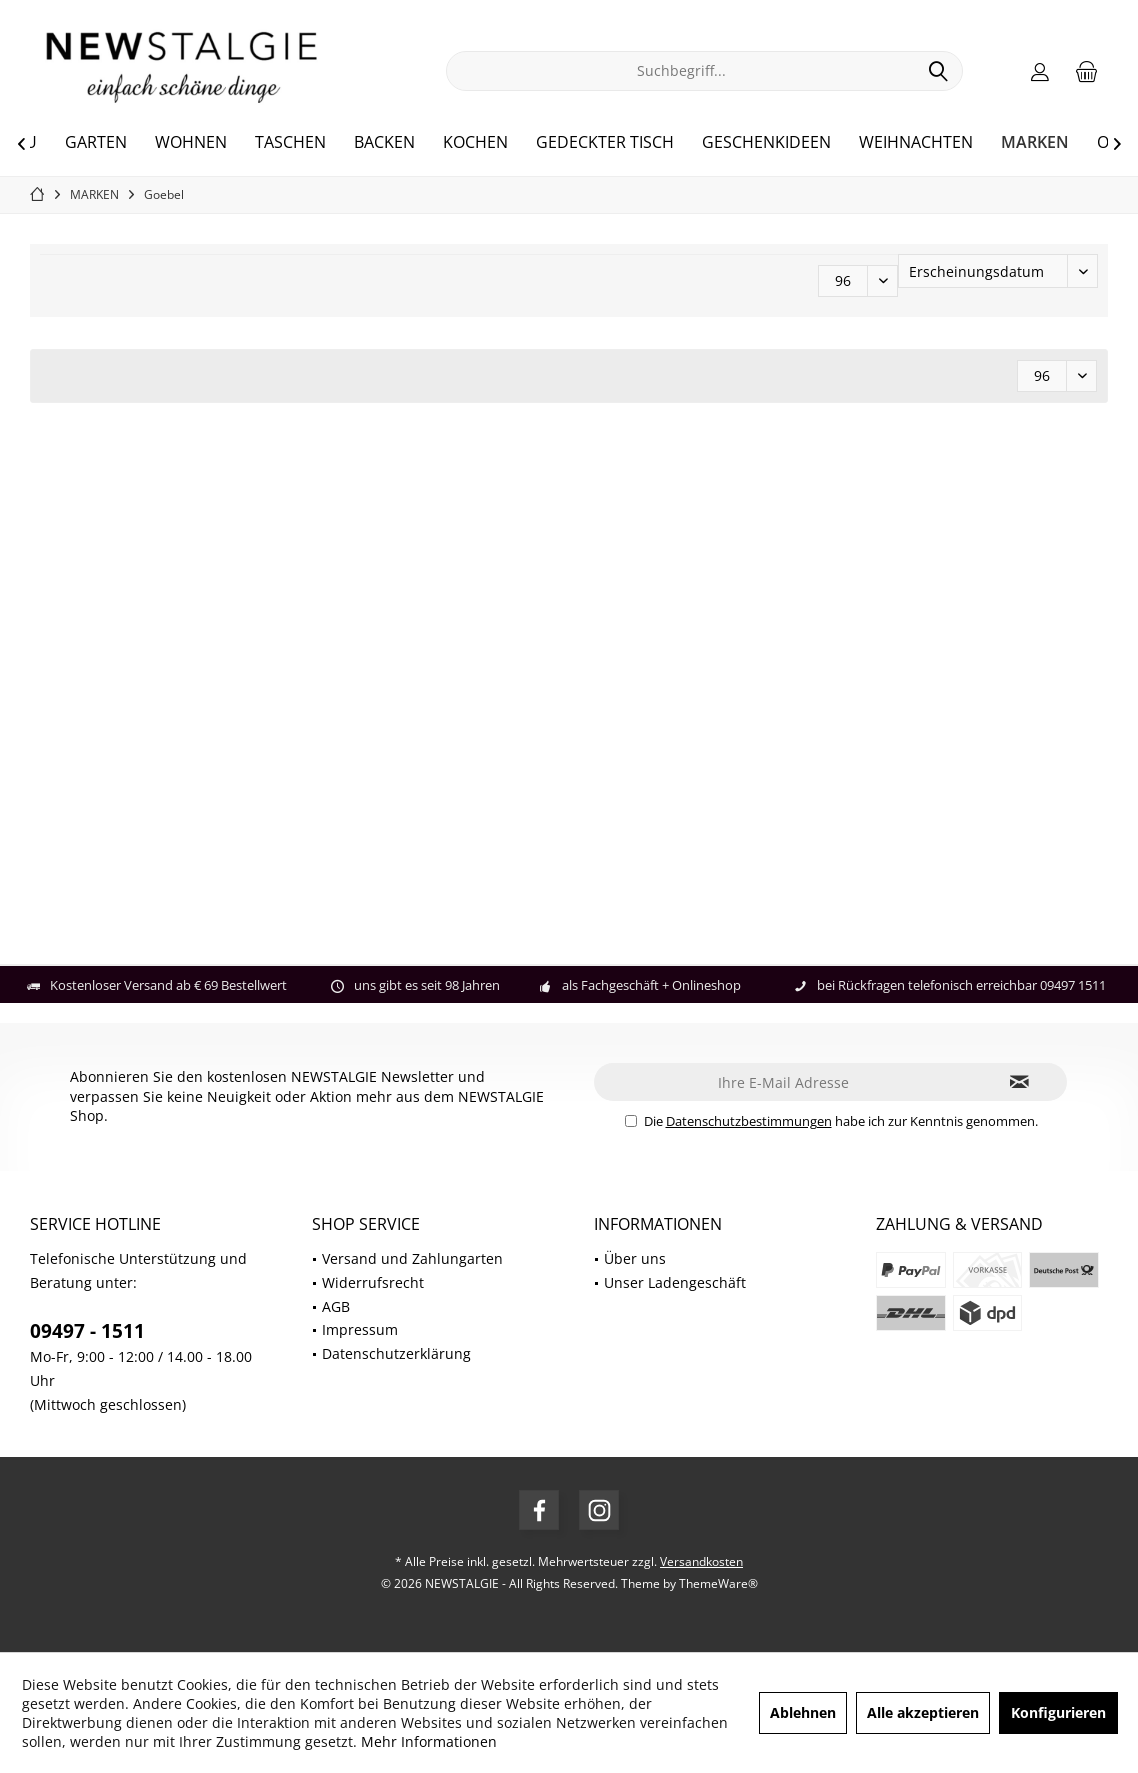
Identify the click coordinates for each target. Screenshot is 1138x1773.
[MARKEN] (1035, 143)
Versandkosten (701, 1561)
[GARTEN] (96, 143)
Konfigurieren (1058, 1712)
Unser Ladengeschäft (675, 1282)
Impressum (360, 1329)
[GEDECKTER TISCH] (605, 143)
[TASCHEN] (290, 143)
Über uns (635, 1258)
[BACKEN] (384, 143)
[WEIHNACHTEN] (916, 143)
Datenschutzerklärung (396, 1353)
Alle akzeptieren (923, 1712)
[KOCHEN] (475, 143)
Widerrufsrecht (373, 1282)
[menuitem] (1087, 71)
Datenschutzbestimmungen (749, 1121)
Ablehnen (803, 1712)
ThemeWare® (718, 1583)
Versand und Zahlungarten (412, 1258)
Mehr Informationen (429, 1741)
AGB (336, 1306)
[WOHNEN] (191, 143)
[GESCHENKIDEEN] (766, 143)
